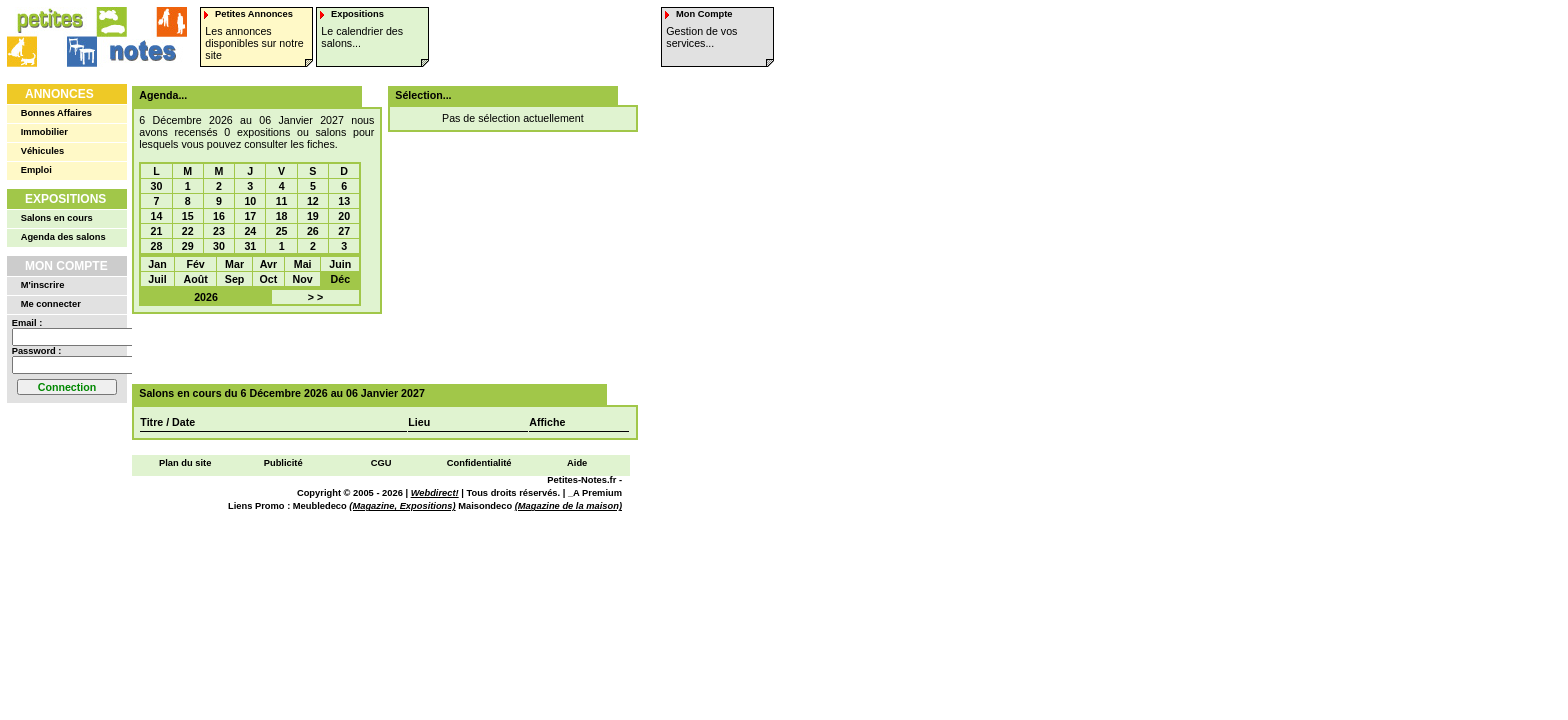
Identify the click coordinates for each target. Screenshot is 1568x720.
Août (195, 279)
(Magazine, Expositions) (402, 506)
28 (157, 246)
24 (250, 231)
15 (188, 216)
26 (313, 231)
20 (344, 216)
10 (250, 201)
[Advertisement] (378, 349)
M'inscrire (43, 285)
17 (250, 216)
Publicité (283, 463)
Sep (235, 279)
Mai (303, 264)
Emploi (36, 170)
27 (344, 231)
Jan (157, 264)
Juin (340, 264)
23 (219, 231)
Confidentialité (479, 463)
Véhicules (43, 151)
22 (188, 231)
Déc (341, 279)
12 (313, 201)
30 (157, 186)
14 (157, 216)
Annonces (59, 94)
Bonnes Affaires (56, 113)
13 (344, 201)
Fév (195, 264)
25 (282, 231)
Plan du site (185, 463)
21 (157, 231)
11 (282, 201)
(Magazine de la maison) (568, 506)
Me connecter (51, 304)
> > (315, 297)
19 (313, 216)
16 (219, 216)
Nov (303, 279)
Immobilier (44, 132)
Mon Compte (66, 266)
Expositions (65, 199)
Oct (269, 279)
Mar (234, 264)
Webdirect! (435, 493)
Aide (577, 463)
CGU (381, 463)
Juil (157, 279)
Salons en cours (57, 218)
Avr (268, 264)
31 (250, 246)
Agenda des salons (63, 237)
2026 (206, 297)
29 (188, 246)
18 (282, 216)
